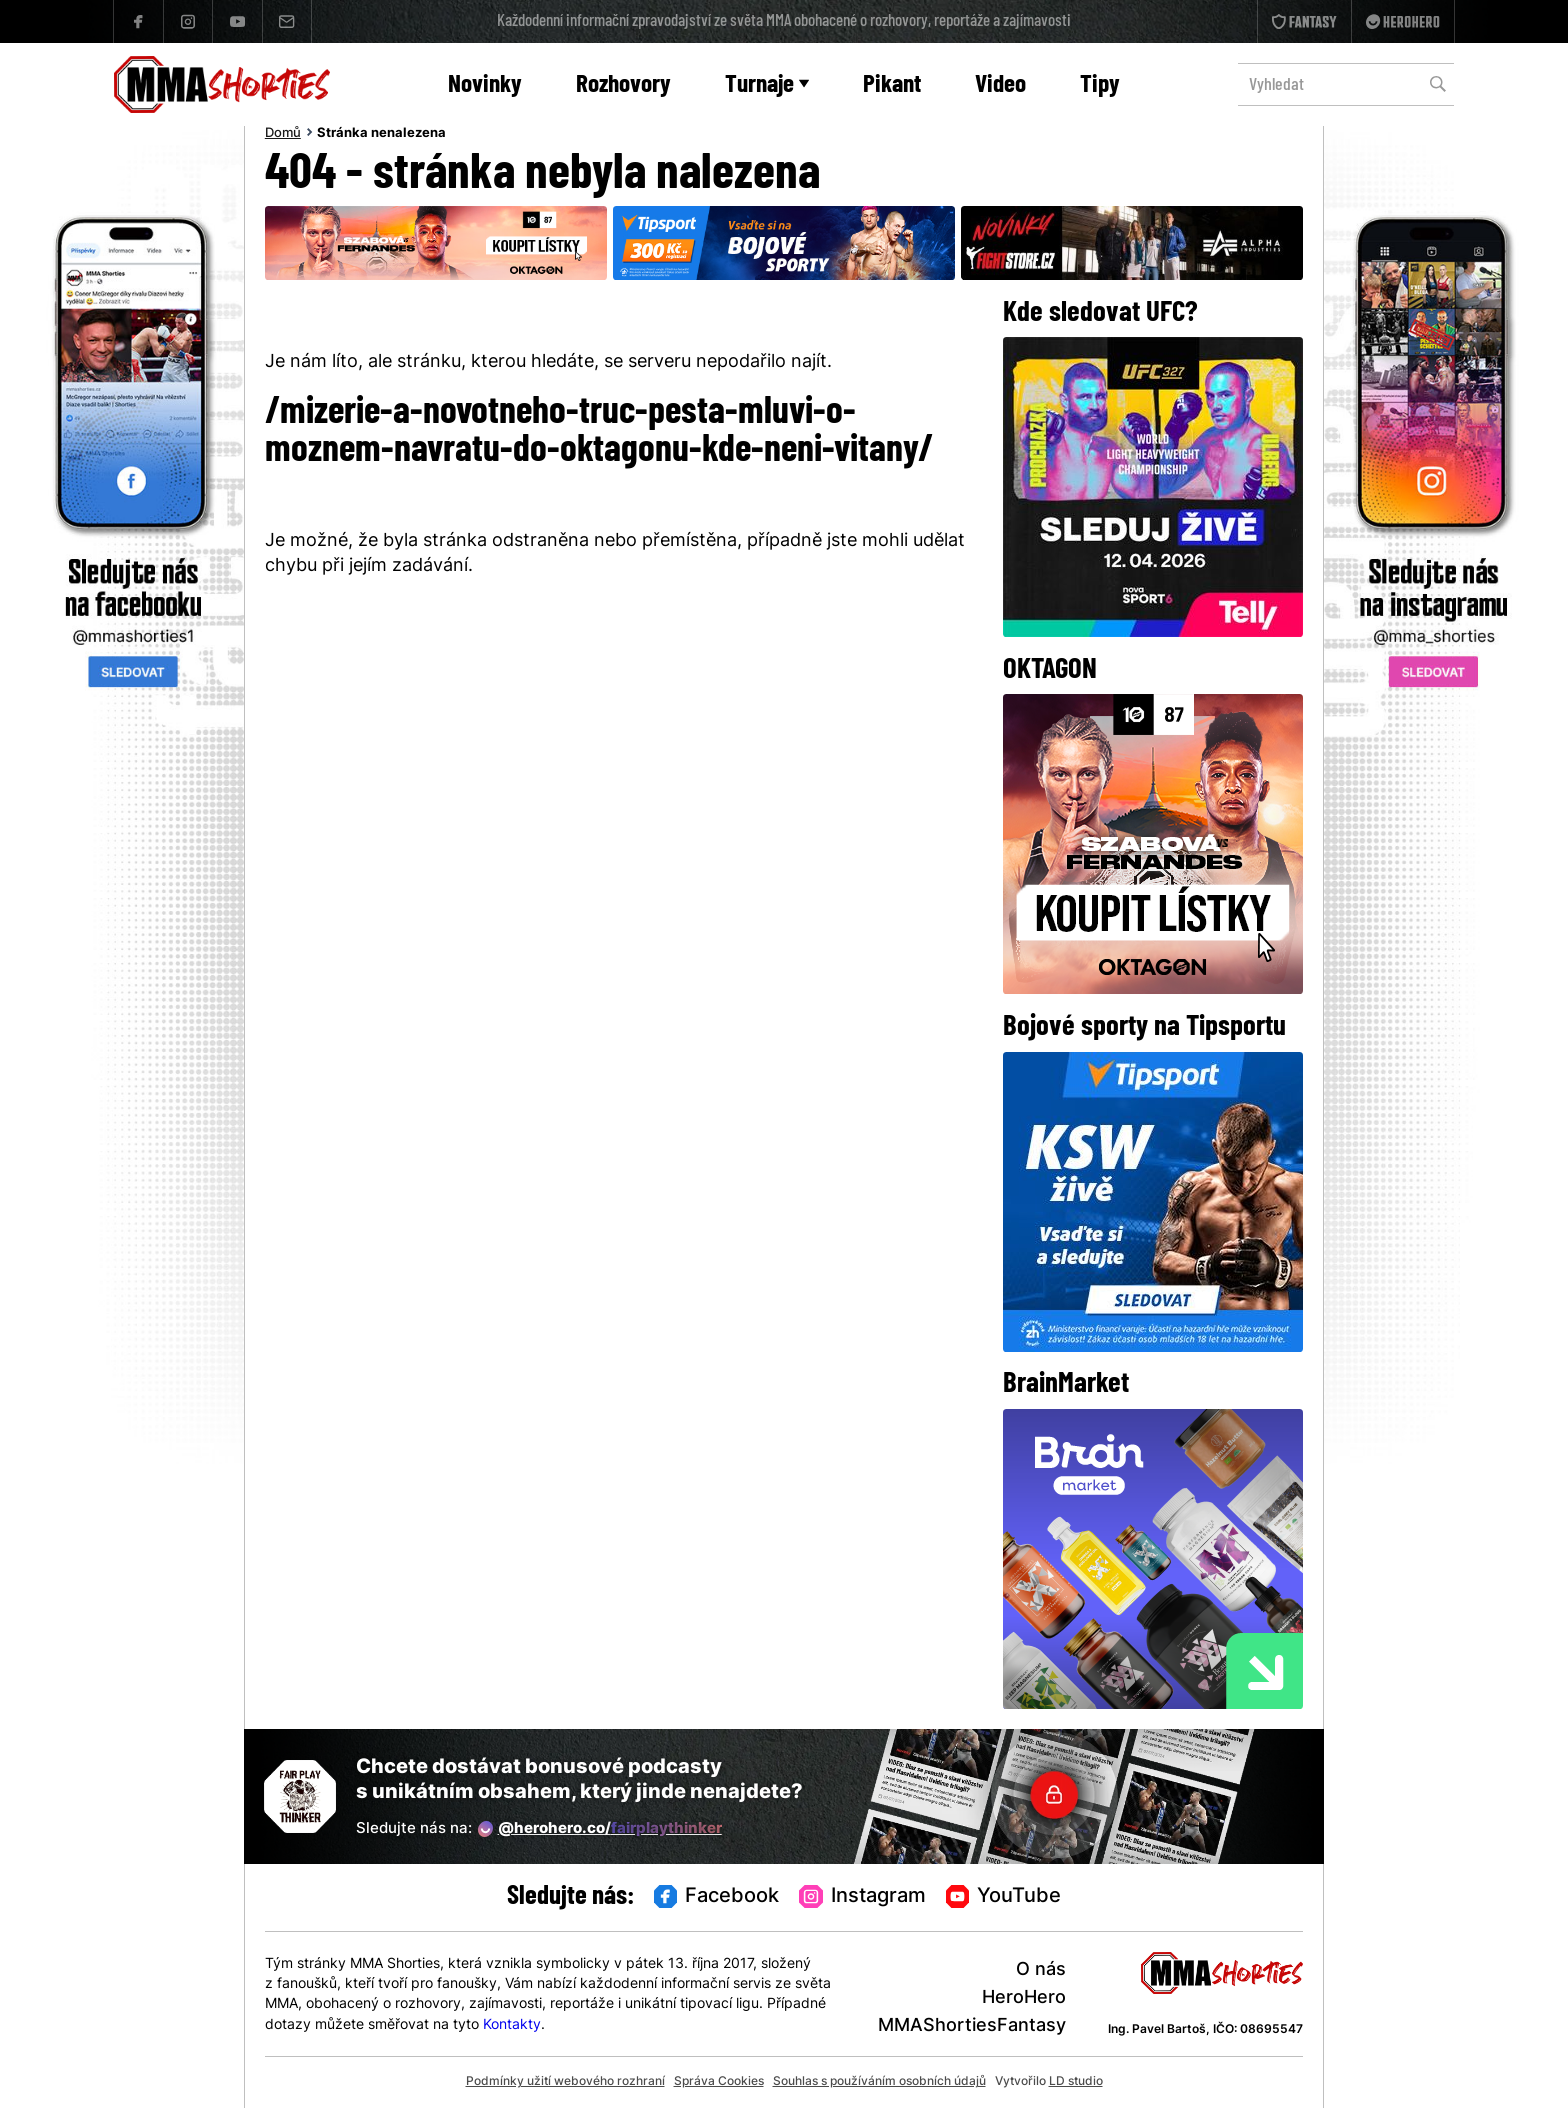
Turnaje (767, 85)
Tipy (1100, 85)
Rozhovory (623, 85)
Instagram (862, 1898)
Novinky (485, 85)
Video (1000, 85)
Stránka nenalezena (381, 134)
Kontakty (512, 2025)
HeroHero (1024, 1998)
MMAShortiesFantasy (972, 2026)
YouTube (1004, 1898)
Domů (283, 134)
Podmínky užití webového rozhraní (565, 2082)
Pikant (892, 85)
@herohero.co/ (600, 1829)
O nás (1041, 1970)
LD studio (1076, 2082)
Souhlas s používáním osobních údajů (879, 2082)
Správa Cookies (719, 2082)
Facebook (717, 1898)
